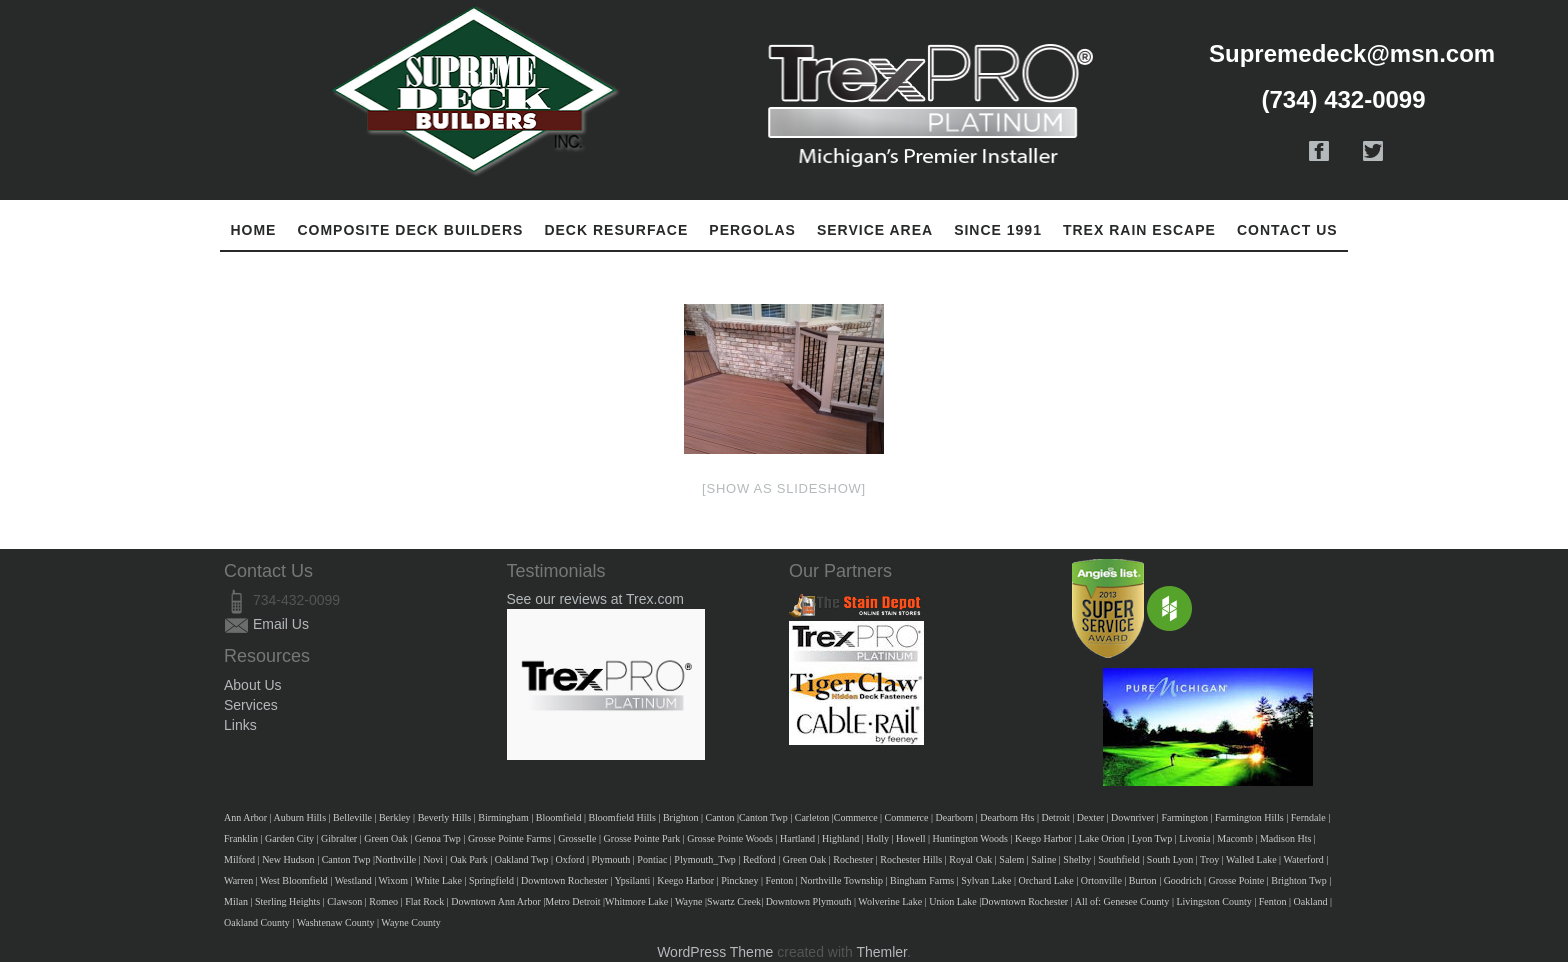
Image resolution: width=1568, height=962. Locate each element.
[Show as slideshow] (784, 488)
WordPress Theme (715, 952)
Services (251, 705)
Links (240, 725)
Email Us (281, 624)
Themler (881, 952)
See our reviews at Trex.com (595, 599)
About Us (253, 685)
